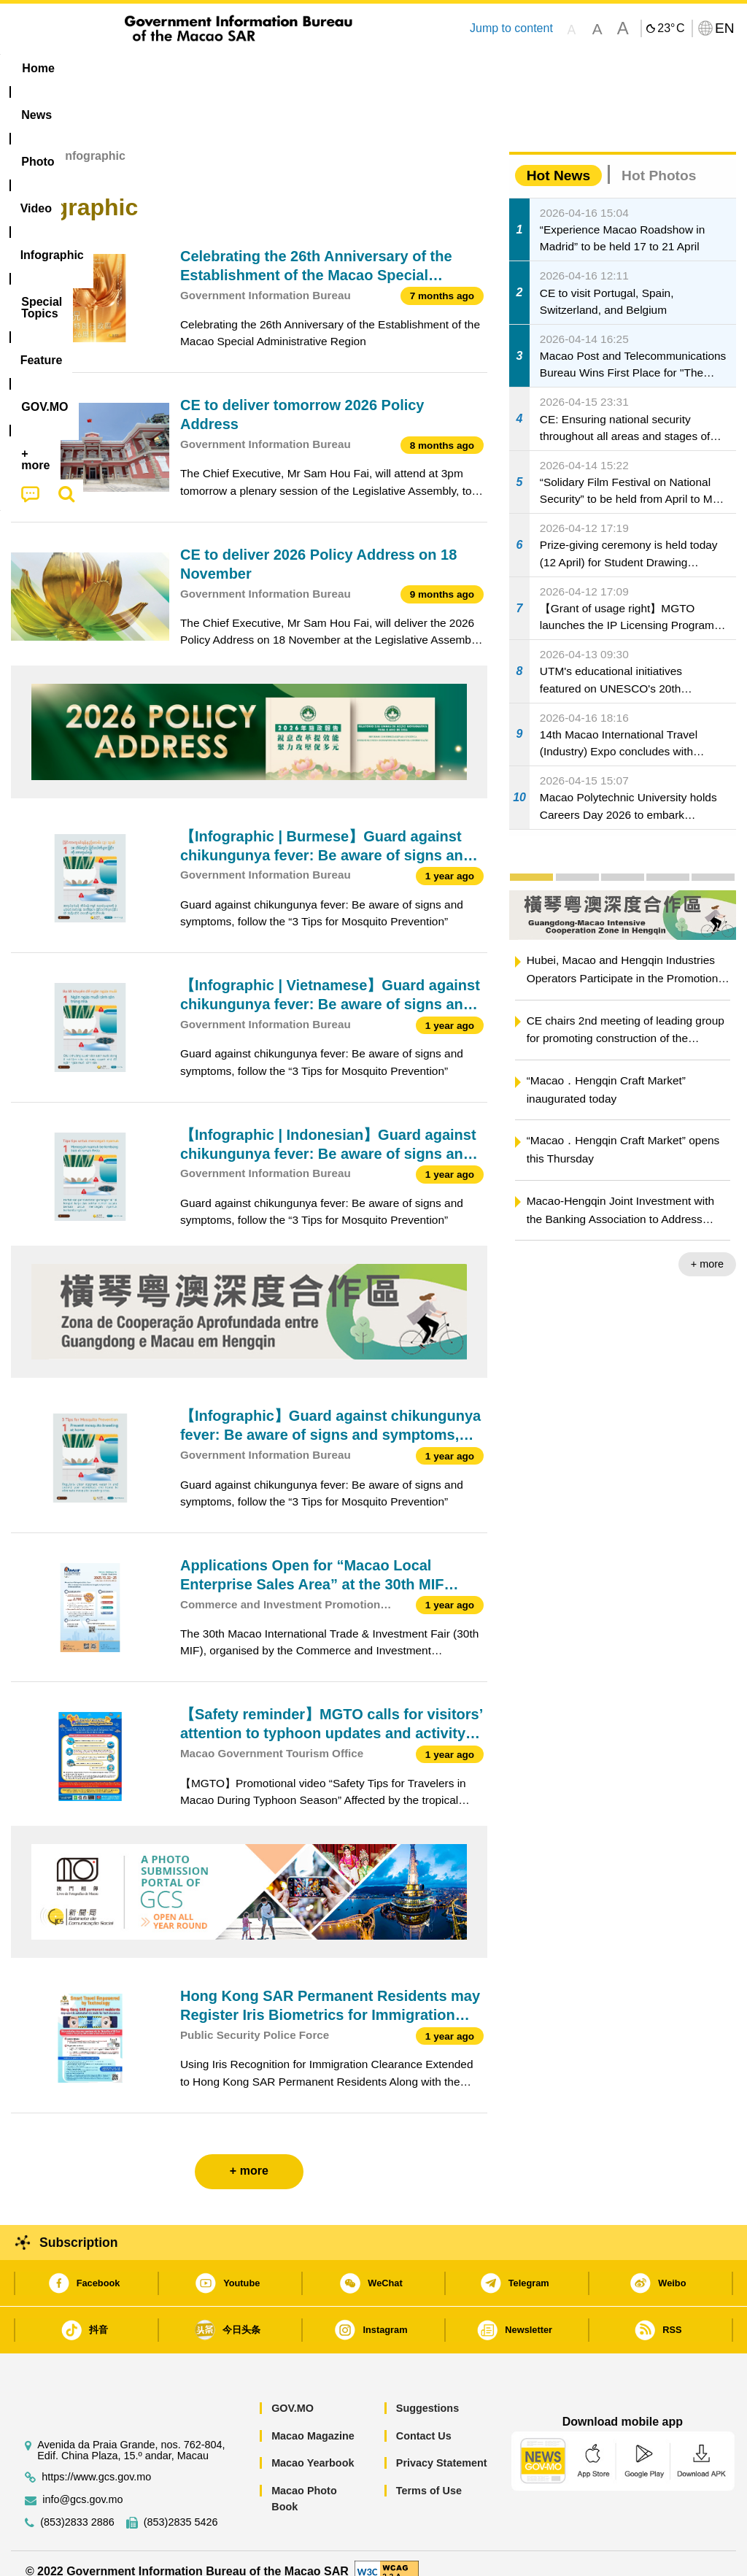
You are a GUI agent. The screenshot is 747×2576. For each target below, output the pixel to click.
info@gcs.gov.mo (82, 2482)
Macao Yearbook (312, 2447)
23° (670, 28)
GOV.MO (292, 2392)
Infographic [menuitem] (299, 68)
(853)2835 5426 (181, 2505)
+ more (707, 1248)
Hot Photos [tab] (659, 158)
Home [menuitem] (38, 68)
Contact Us (424, 2419)
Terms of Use (429, 2474)
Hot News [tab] (558, 158)
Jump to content (511, 28)
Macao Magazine (313, 2419)
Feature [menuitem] (489, 68)
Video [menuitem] (223, 68)
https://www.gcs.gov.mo (96, 2460)
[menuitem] (98, 68)
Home (27, 140)
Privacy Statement (441, 2447)
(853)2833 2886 (77, 2505)
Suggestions (427, 2392)
